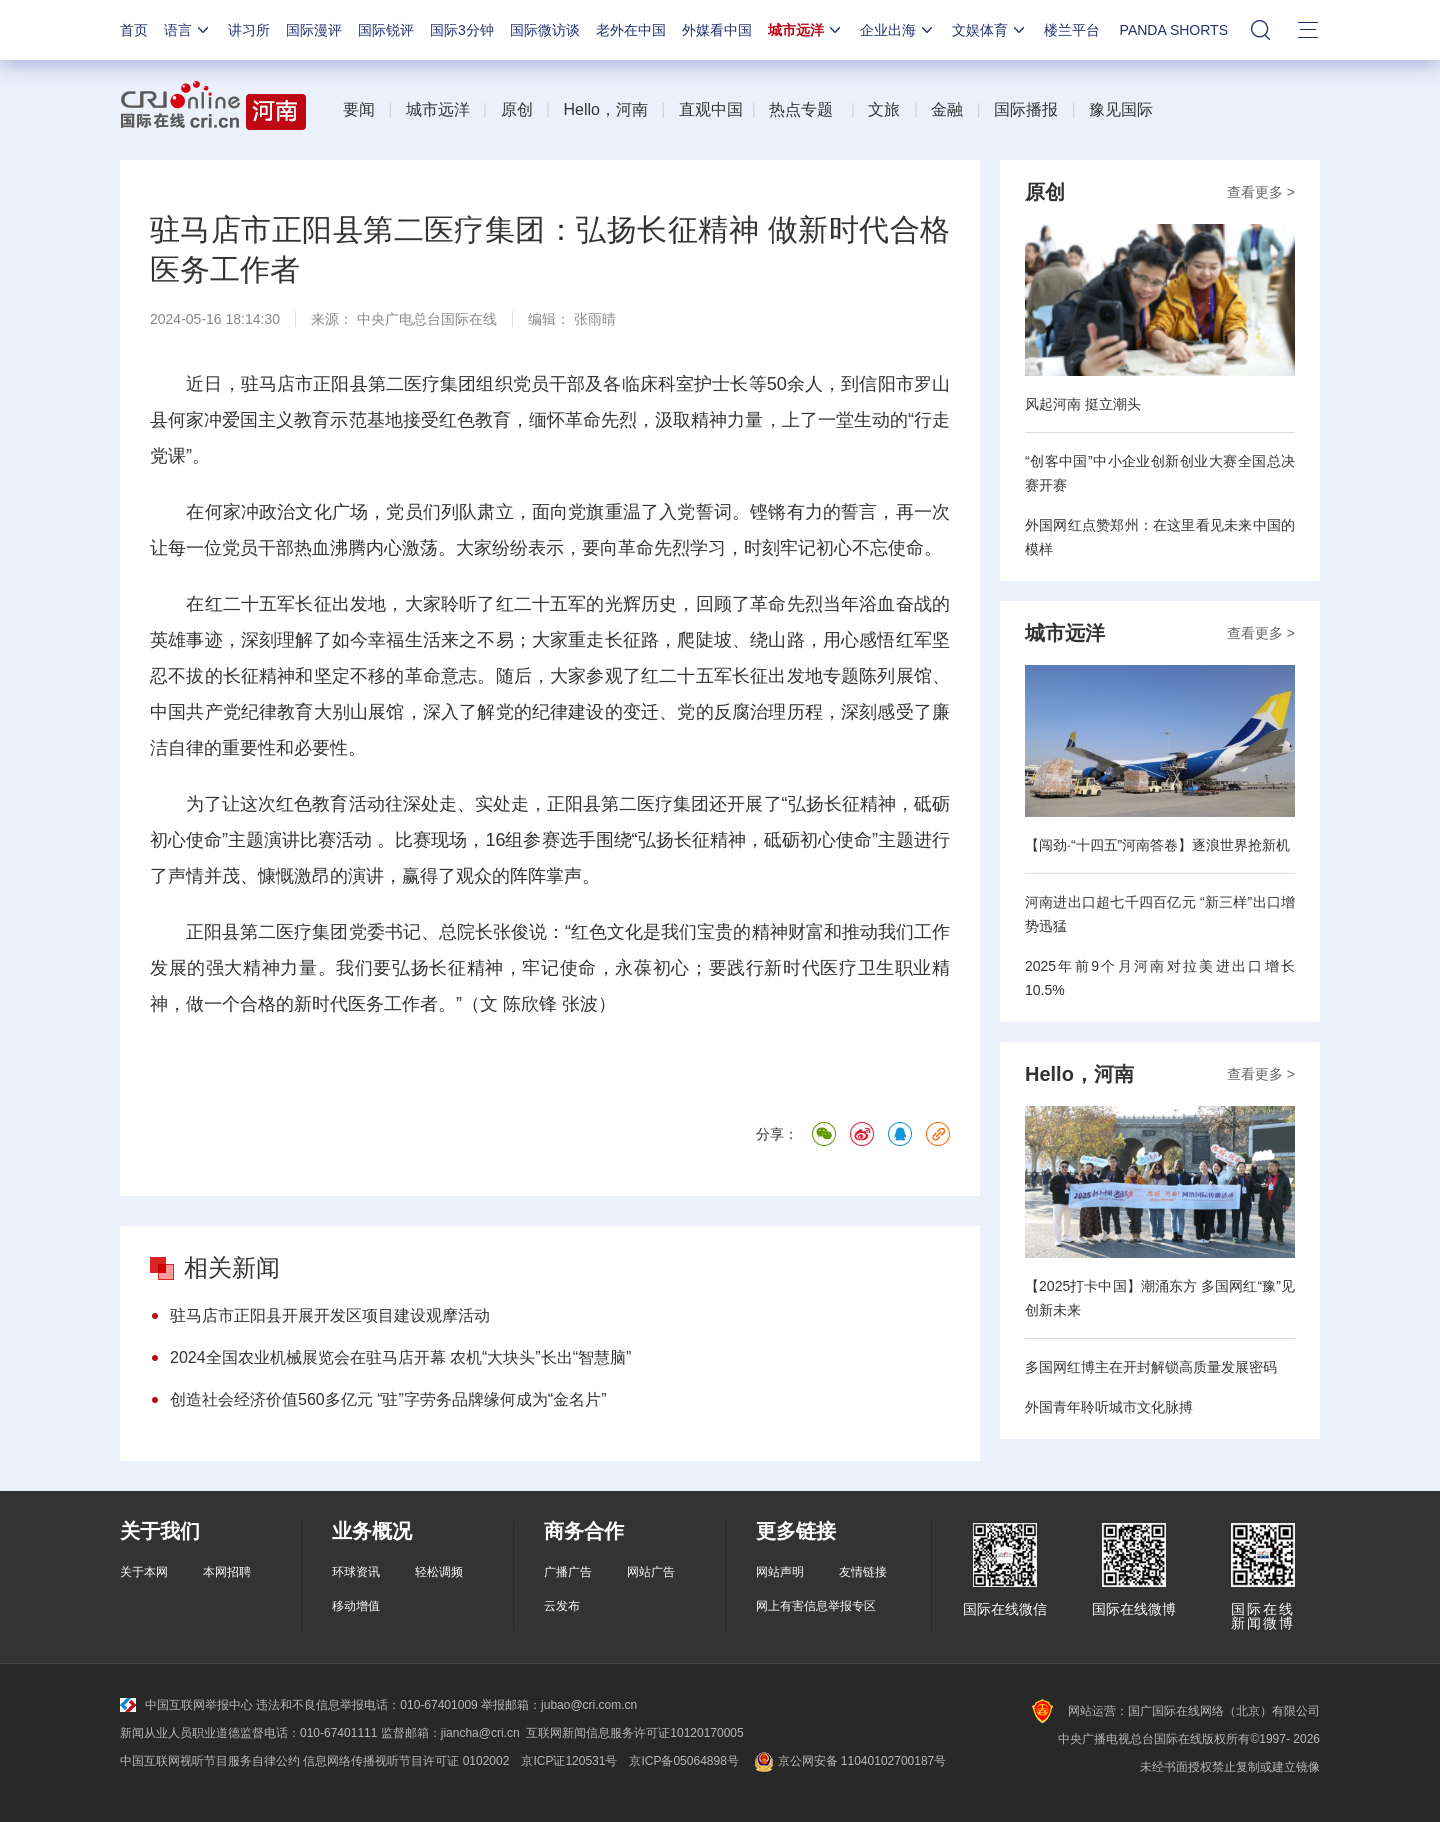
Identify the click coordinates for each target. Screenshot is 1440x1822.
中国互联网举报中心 (186, 1705)
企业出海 (898, 30)
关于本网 (144, 1572)
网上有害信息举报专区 (816, 1606)
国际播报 (1026, 109)
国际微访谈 (545, 30)
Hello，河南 (605, 109)
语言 (188, 30)
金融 (947, 109)
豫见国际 (1121, 109)
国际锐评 (386, 30)
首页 (134, 30)
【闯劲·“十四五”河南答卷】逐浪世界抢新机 (1157, 845)
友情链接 (863, 1572)
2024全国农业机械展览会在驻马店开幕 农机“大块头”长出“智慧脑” (400, 1357)
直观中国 (711, 109)
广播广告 (568, 1572)
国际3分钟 (462, 30)
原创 (517, 109)
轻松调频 (439, 1572)
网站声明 (780, 1572)
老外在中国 (631, 30)
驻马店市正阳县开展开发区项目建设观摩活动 (330, 1315)
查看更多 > (1261, 192)
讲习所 (249, 30)
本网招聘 (227, 1572)
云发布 (562, 1606)
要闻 (359, 109)
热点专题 (801, 109)
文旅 (884, 109)
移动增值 (356, 1606)
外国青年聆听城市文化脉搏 (1109, 1407)
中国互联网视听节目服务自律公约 (210, 1761)
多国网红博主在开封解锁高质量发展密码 (1151, 1367)
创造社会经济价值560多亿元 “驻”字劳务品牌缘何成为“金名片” (388, 1399)
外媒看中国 (717, 30)
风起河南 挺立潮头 (1083, 404)
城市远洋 (806, 30)
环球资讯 (356, 1572)
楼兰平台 (1072, 30)
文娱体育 (990, 30)
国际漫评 (314, 30)
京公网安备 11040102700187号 (848, 1761)
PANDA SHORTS (1174, 30)
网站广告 (651, 1572)
